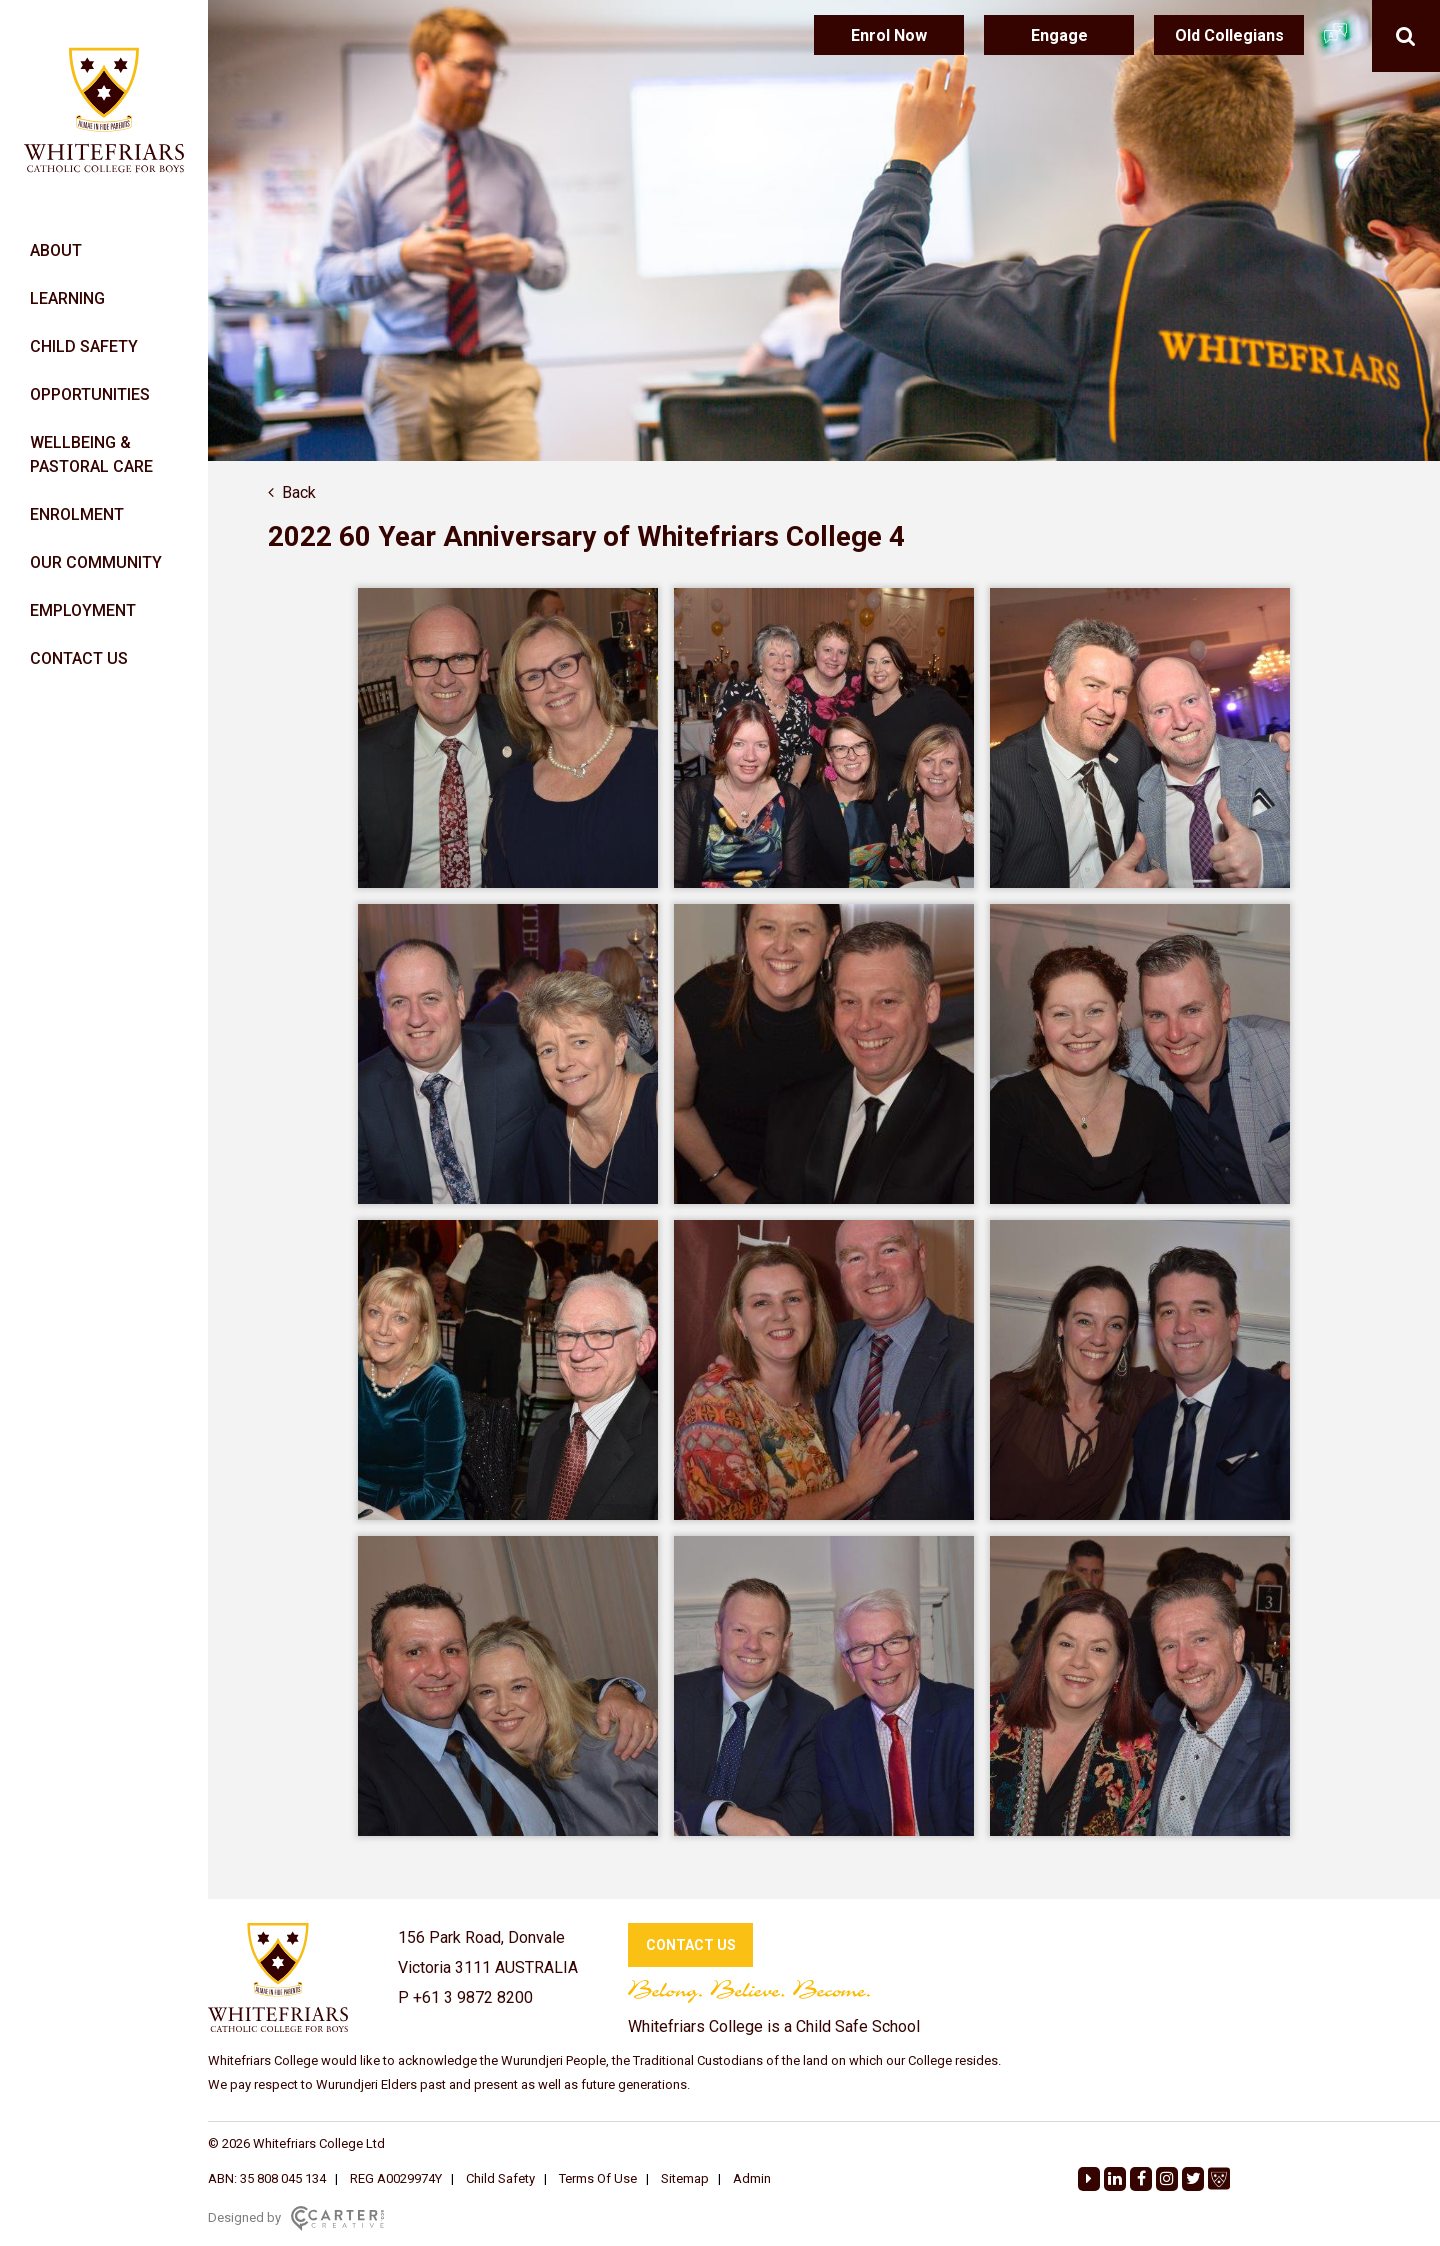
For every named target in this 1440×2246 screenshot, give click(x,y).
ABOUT (56, 250)
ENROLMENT (77, 514)
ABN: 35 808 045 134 (267, 2178)
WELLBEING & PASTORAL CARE (91, 454)
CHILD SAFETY (84, 346)
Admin (752, 2178)
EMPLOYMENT (83, 610)
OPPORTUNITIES (90, 394)
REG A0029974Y (396, 2178)
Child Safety (500, 2178)
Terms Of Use (598, 2178)
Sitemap (685, 2178)
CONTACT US (79, 658)
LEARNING (67, 298)
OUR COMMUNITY (96, 562)
